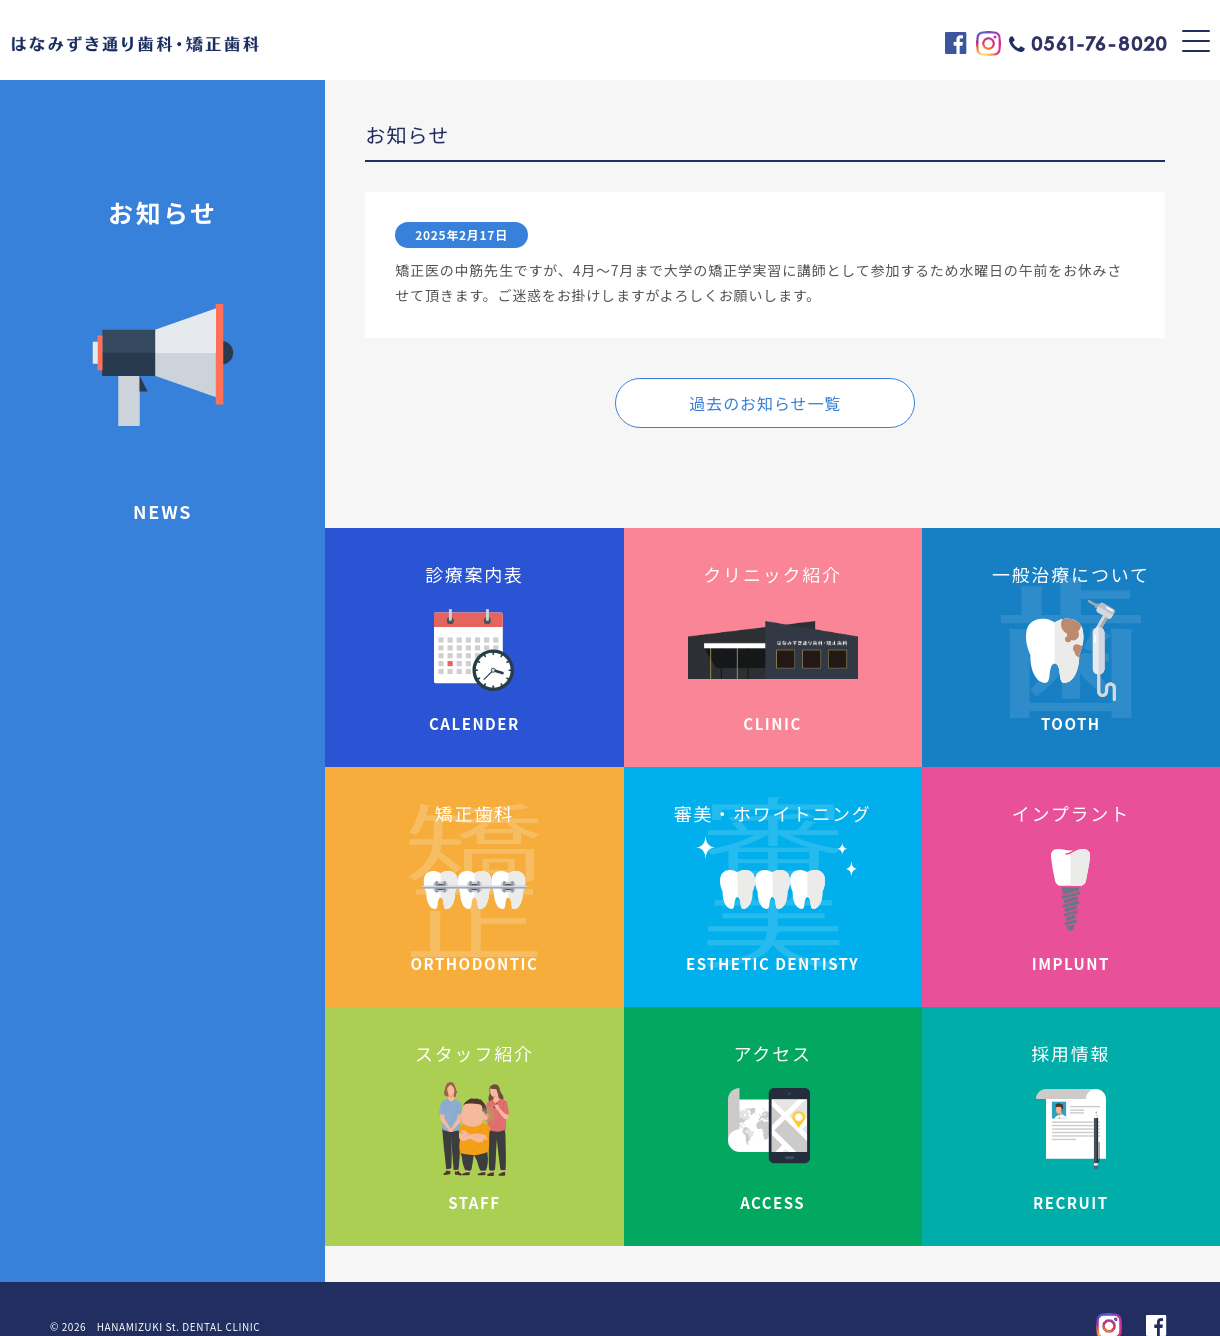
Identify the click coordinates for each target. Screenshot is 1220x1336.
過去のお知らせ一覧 (765, 403)
